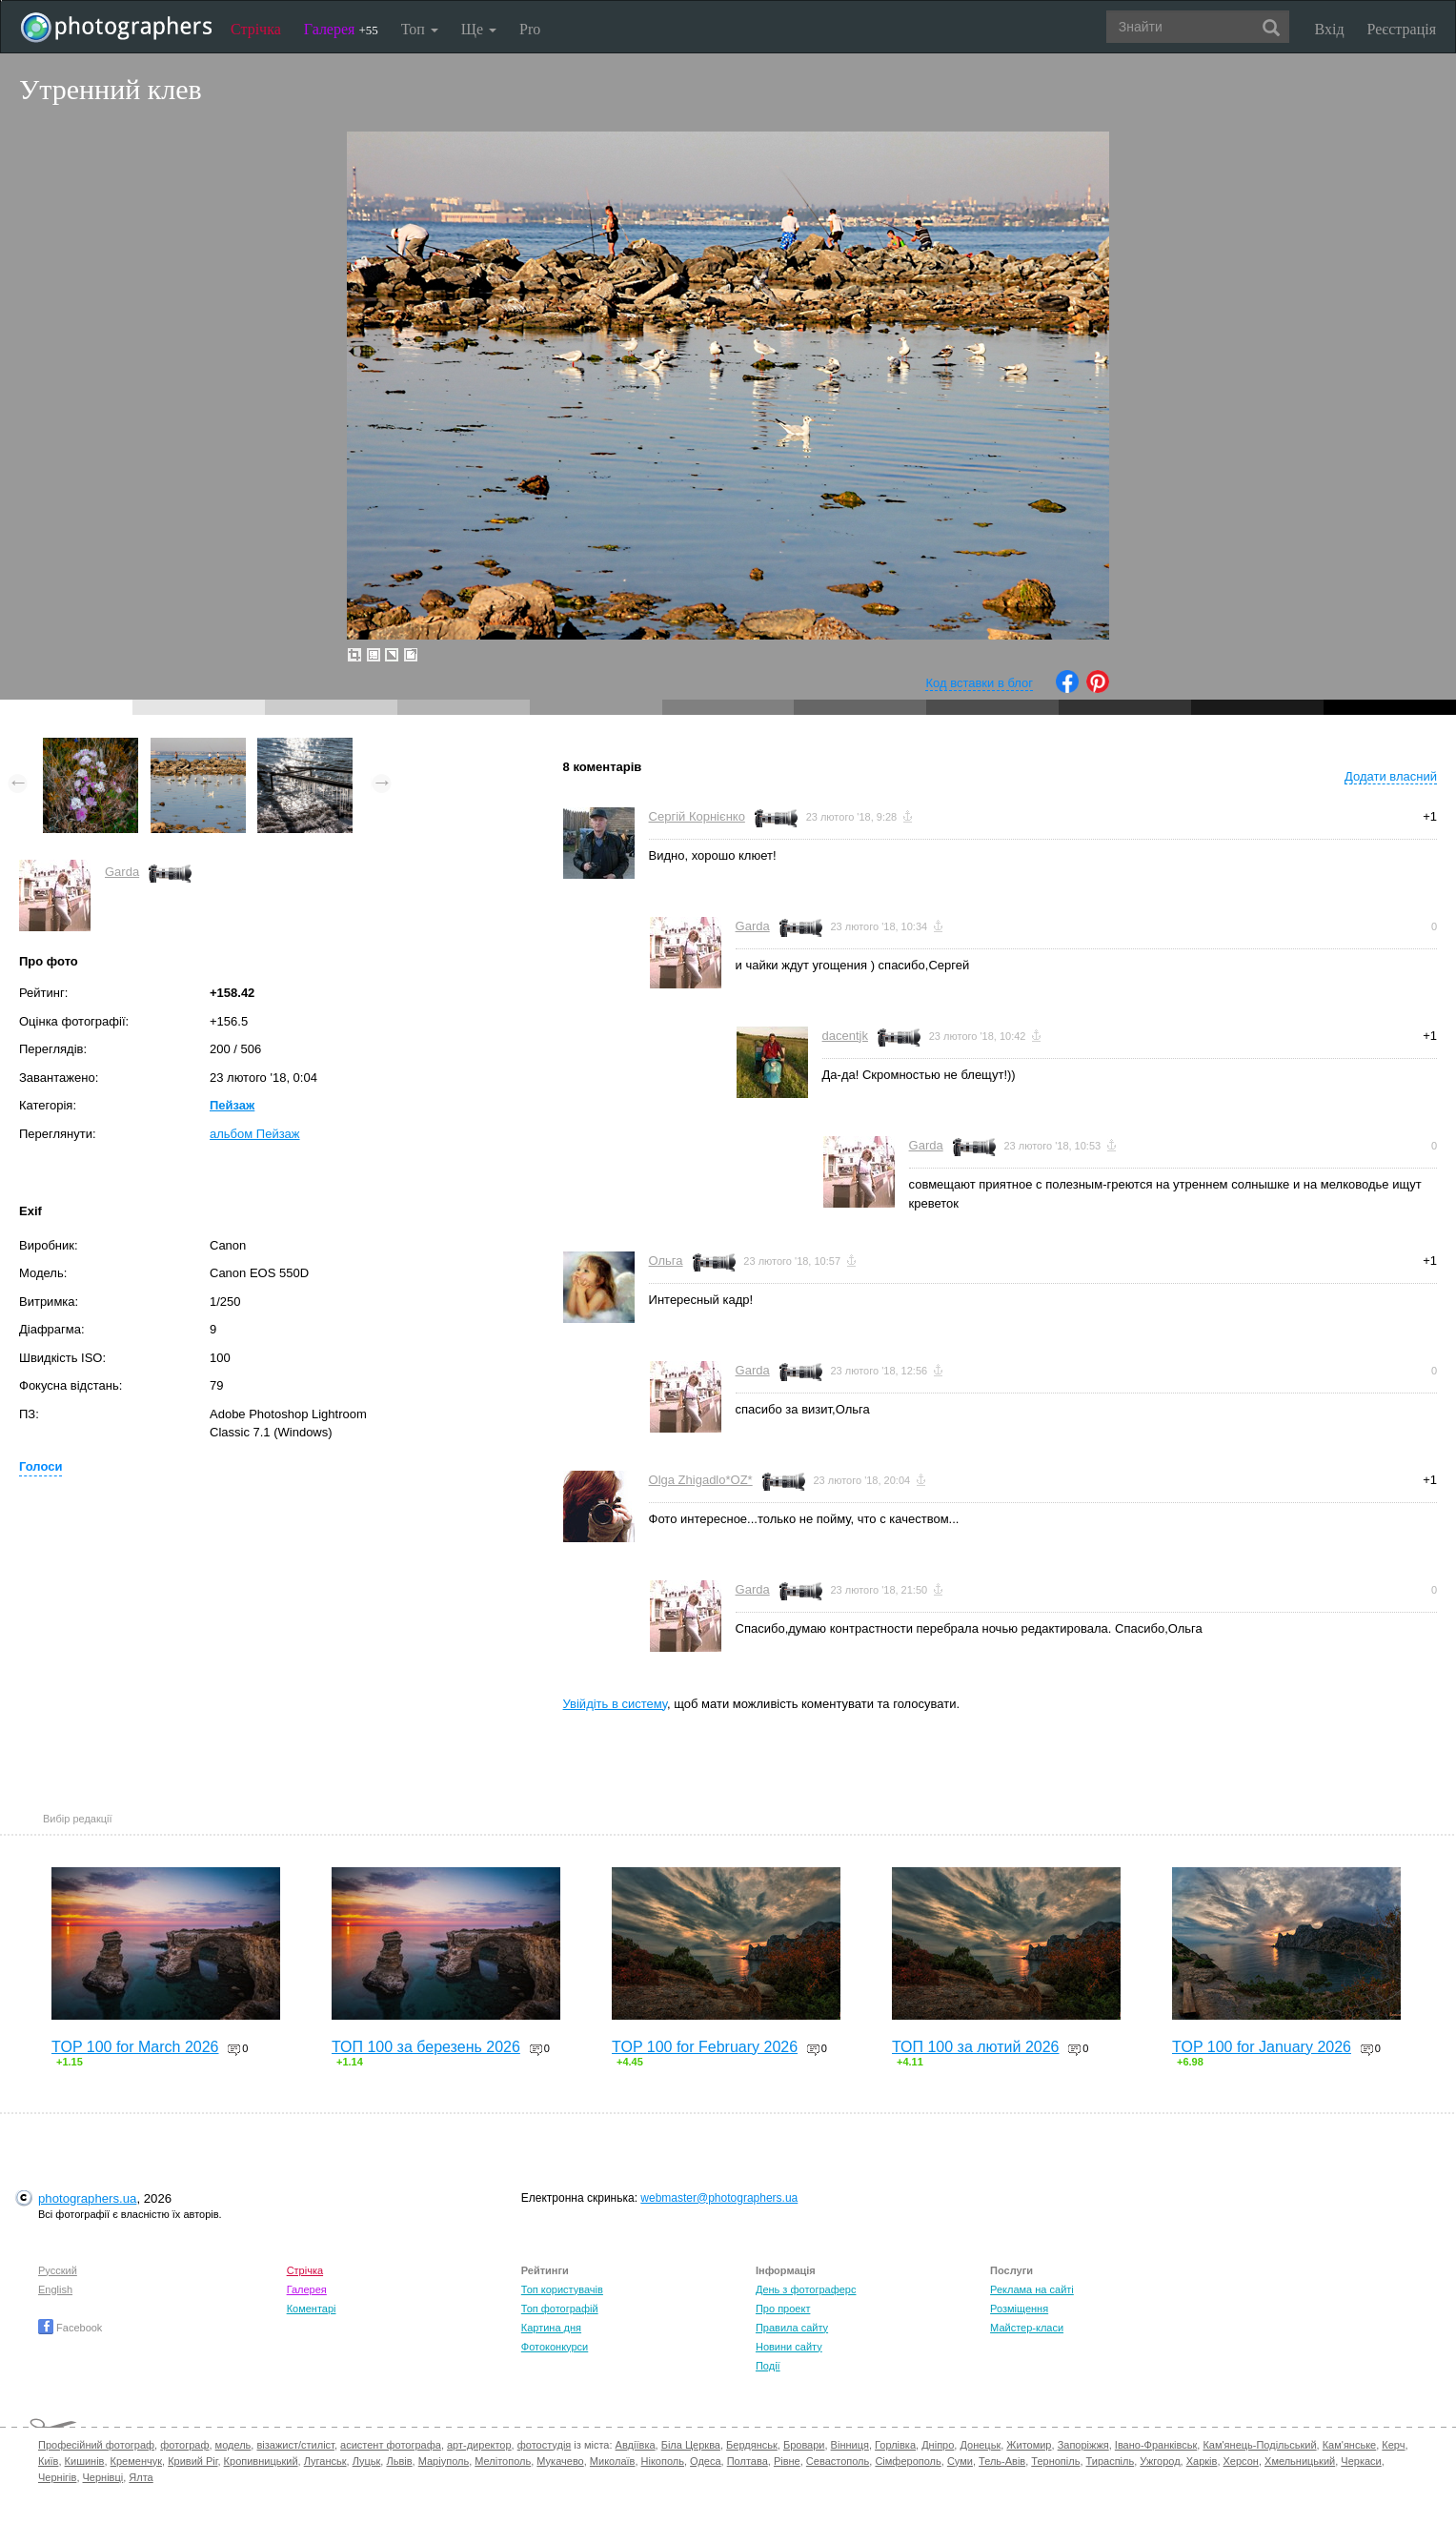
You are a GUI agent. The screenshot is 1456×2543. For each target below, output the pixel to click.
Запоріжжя (1083, 2445)
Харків (1202, 2461)
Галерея (341, 29)
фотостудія (544, 2445)
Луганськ (325, 2461)
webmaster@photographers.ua (719, 2198)
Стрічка (256, 29)
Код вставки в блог (979, 683)
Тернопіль (1055, 2461)
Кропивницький (261, 2461)
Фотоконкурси (554, 2346)
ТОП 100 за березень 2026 (426, 2047)
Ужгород (1160, 2461)
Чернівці (103, 2477)
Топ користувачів (562, 2289)
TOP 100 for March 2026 (135, 2047)
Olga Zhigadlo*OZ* (701, 1480)
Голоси (40, 1466)
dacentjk (845, 1035)
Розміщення (1019, 2308)
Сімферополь (907, 2461)
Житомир (1028, 2445)
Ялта (140, 2477)
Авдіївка (636, 2445)
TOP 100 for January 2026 (1261, 2047)
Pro (529, 29)
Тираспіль (1110, 2461)
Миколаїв (613, 2461)
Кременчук (136, 2461)
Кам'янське (1350, 2445)
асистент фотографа (390, 2445)
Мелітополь (503, 2461)
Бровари (804, 2445)
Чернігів (57, 2477)
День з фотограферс (806, 2289)
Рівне (787, 2461)
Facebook (70, 2327)
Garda (122, 872)
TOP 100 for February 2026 (705, 2047)
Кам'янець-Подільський (1259, 2445)
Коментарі (311, 2308)
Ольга (666, 1260)
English (55, 2289)
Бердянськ (752, 2445)
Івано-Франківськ (1156, 2445)
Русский (57, 2270)
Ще (478, 29)
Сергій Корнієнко (697, 816)
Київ (48, 2461)
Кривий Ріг (192, 2461)
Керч (1393, 2445)
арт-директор (479, 2445)
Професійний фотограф (96, 2445)
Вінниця (850, 2445)
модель (233, 2445)
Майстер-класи (1026, 2327)
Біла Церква (690, 2445)
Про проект (783, 2308)
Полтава (747, 2461)
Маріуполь (443, 2461)
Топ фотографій (559, 2308)
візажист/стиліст (295, 2445)
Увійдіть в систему (615, 1704)
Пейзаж (232, 1105)
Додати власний (1391, 776)
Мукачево (559, 2461)
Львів (399, 2461)
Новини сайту (789, 2346)
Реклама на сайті (1032, 2289)
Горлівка (895, 2445)
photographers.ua (87, 2198)
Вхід (1330, 29)
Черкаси (1361, 2461)
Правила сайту (792, 2327)
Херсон (1241, 2461)
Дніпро (937, 2445)
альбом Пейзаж (255, 1134)
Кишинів (85, 2461)
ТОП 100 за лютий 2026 (976, 2047)
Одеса (705, 2461)
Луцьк (367, 2461)
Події (768, 2365)
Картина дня (551, 2327)
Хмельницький (1299, 2461)
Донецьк (980, 2445)
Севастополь (837, 2461)
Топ (419, 29)
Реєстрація (1401, 29)
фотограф (184, 2445)
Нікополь (662, 2461)
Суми (960, 2461)
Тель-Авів (1002, 2461)
